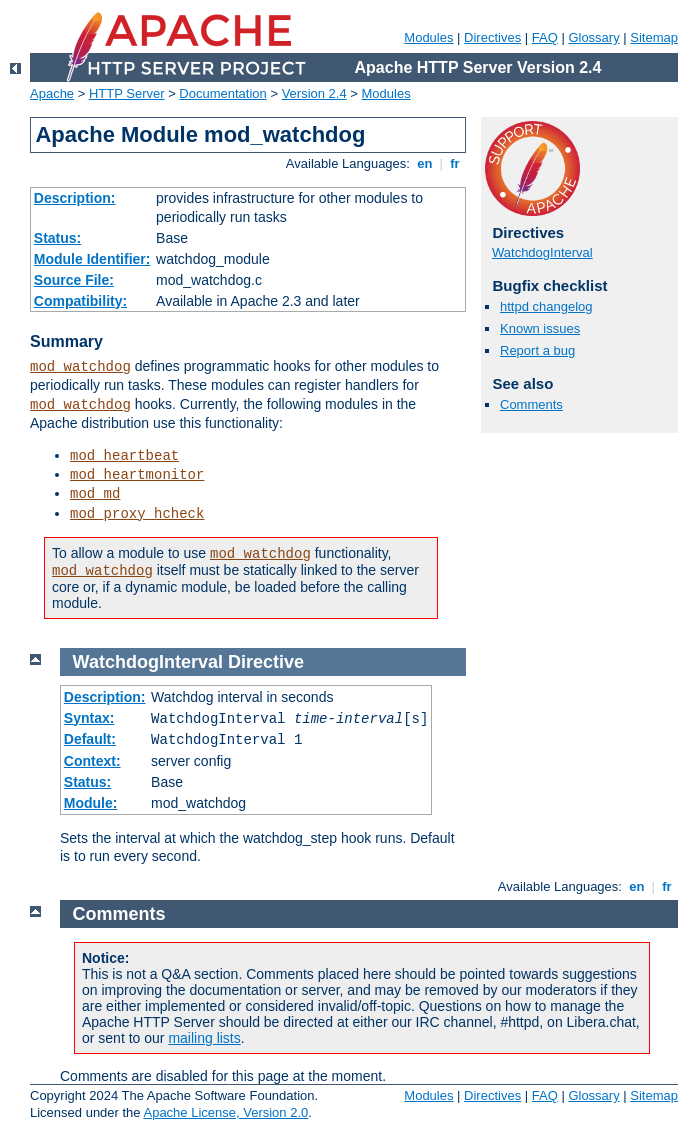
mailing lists (204, 1038)
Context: (92, 761)
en (425, 163)
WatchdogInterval (542, 252)
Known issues (540, 328)
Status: (57, 238)
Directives (492, 37)
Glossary (593, 37)
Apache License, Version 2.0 (225, 1112)
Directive (266, 662)
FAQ (545, 37)
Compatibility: (80, 301)
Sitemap (654, 37)
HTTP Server (127, 93)
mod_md (95, 494)
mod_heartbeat (124, 456)
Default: (90, 739)
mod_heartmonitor (137, 475)
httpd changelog (546, 306)
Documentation (222, 93)
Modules (428, 37)
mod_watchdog (80, 367)
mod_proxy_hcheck (137, 514)
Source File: (74, 280)
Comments (531, 404)
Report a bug (537, 350)
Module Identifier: (92, 259)
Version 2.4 (314, 93)
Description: (75, 198)
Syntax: (89, 718)
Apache (52, 93)
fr (455, 163)
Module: (91, 803)
